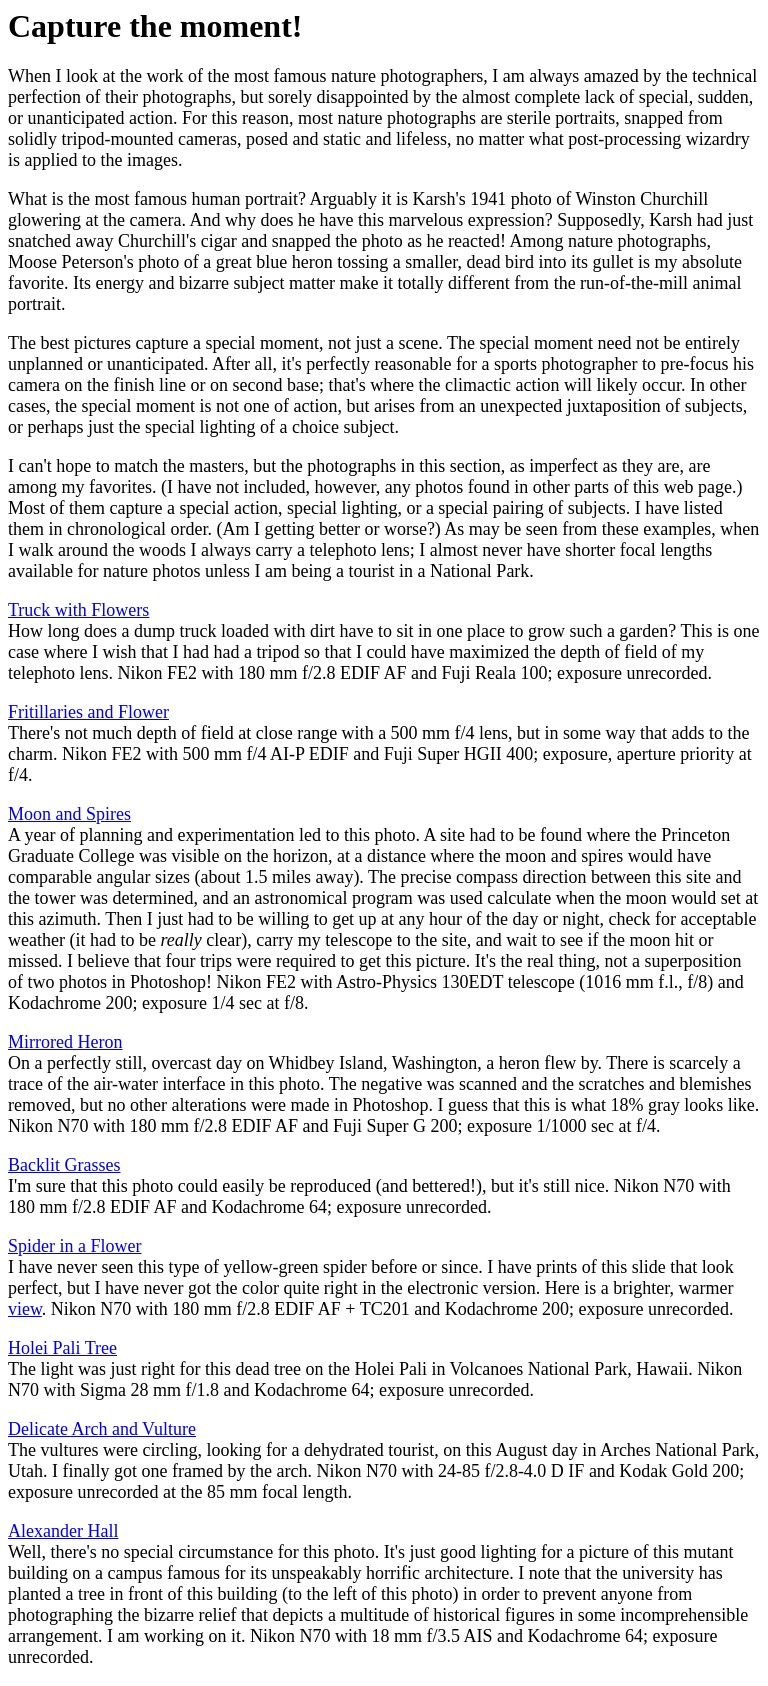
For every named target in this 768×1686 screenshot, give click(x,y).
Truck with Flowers (78, 610)
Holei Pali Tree (62, 1348)
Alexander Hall (63, 1531)
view (25, 1309)
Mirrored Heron (65, 1042)
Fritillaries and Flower (88, 712)
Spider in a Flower (74, 1246)
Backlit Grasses (64, 1165)
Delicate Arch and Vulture (102, 1429)
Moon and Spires (69, 814)
